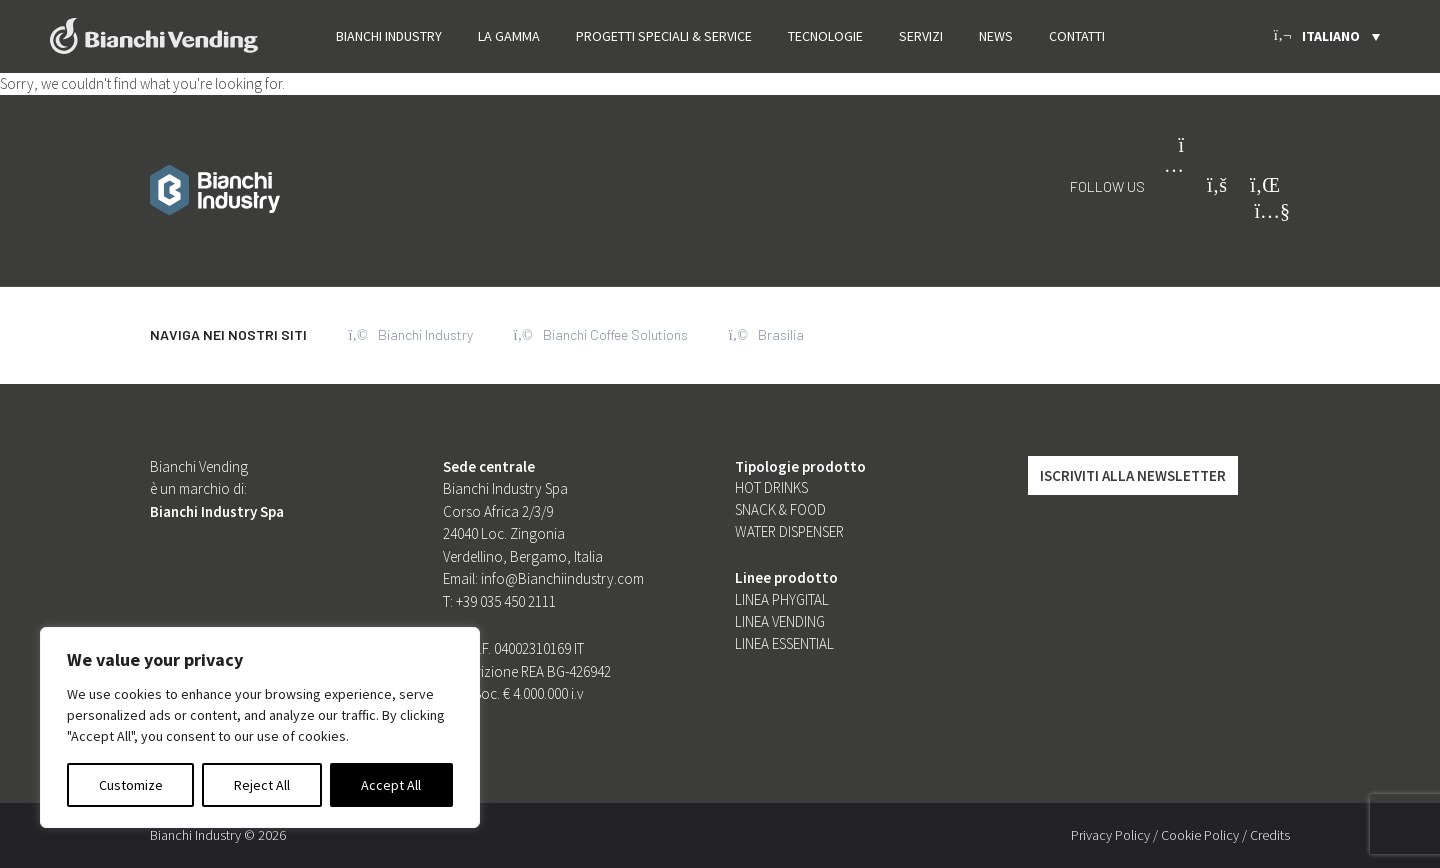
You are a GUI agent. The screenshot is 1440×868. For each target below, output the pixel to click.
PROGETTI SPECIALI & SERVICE (664, 36)
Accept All (391, 785)
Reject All (262, 785)
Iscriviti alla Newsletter (1133, 475)
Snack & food (780, 509)
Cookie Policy (1200, 835)
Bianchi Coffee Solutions (602, 335)
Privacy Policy (1110, 835)
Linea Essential (784, 643)
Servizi (921, 36)
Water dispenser (789, 531)
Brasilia (768, 335)
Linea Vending (780, 621)
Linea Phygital (782, 599)
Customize (131, 785)
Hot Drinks (771, 487)
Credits (1270, 835)
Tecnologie (825, 36)
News (996, 36)
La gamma (509, 36)
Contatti (1077, 36)
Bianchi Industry (389, 36)
